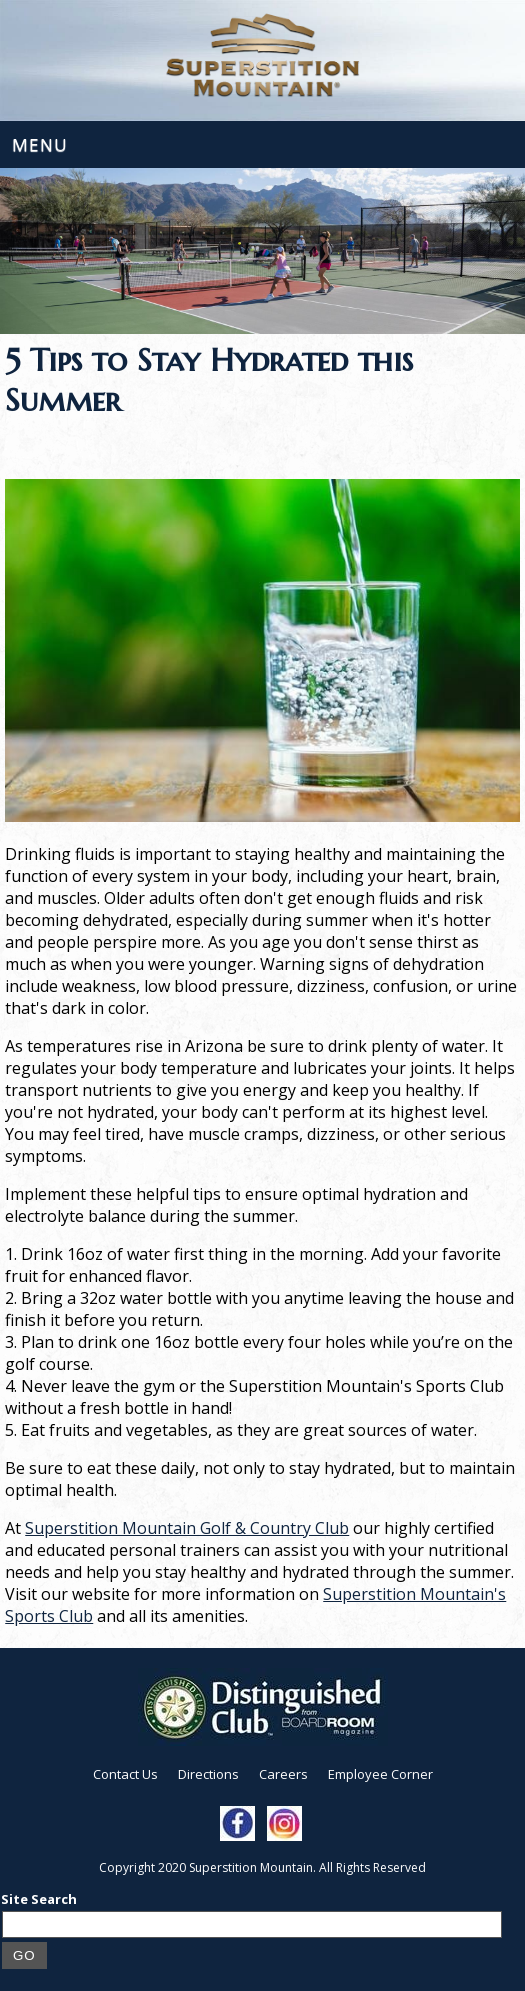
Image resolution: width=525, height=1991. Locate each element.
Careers (283, 1774)
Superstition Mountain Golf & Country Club (187, 1528)
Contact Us (125, 1774)
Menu (40, 144)
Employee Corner (380, 1774)
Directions (208, 1774)
